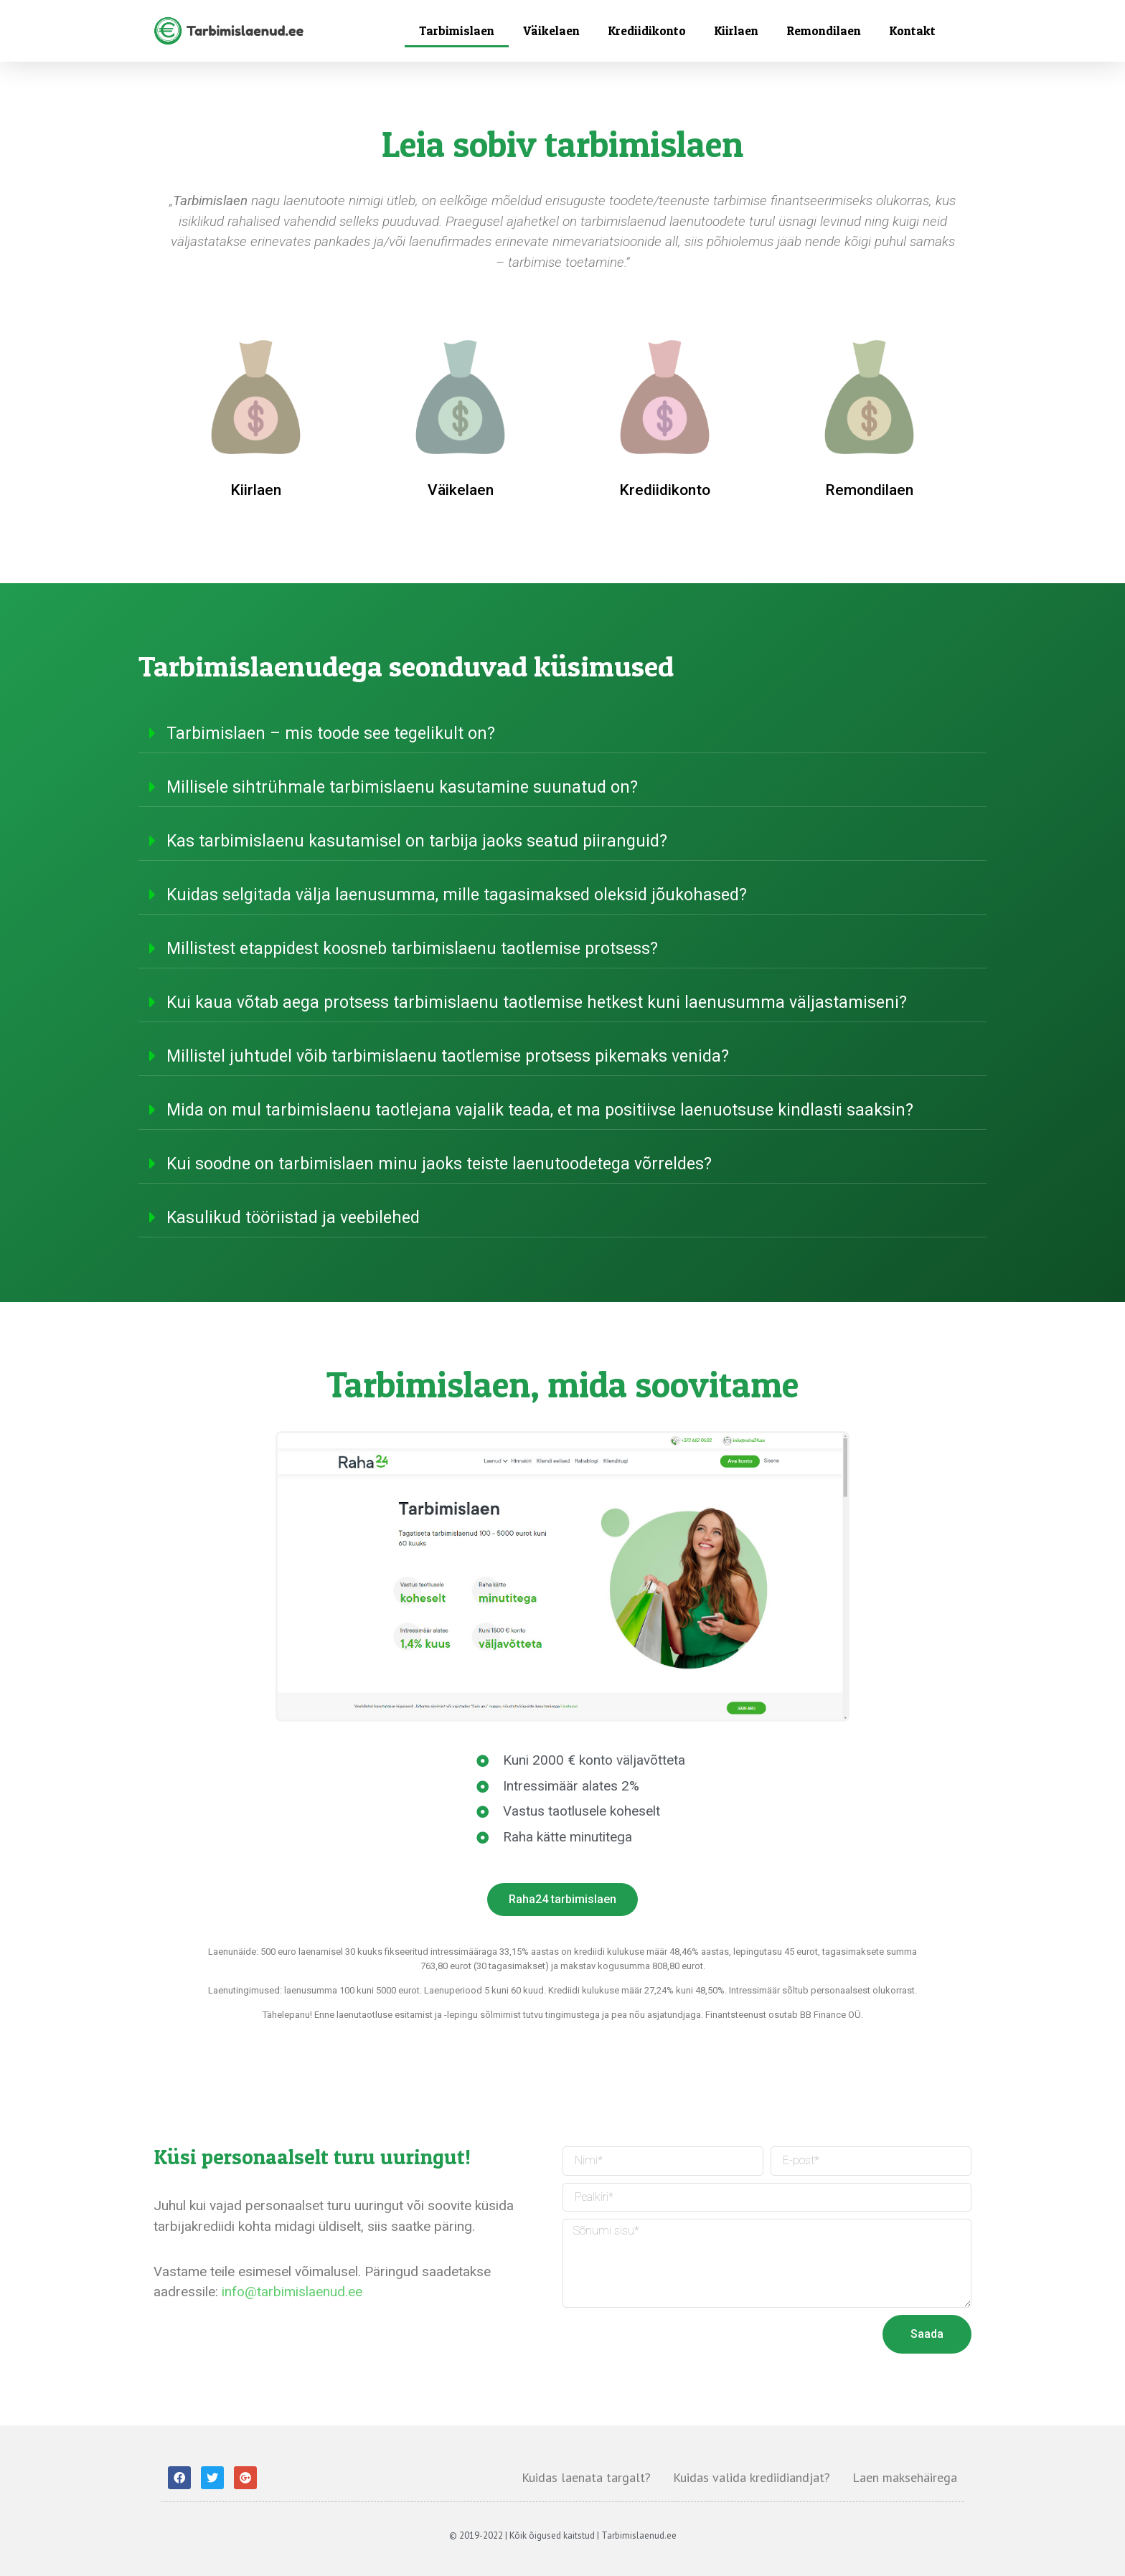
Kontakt (913, 30)
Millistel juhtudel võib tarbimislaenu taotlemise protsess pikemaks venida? (447, 1056)
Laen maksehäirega (904, 2477)
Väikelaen (551, 30)
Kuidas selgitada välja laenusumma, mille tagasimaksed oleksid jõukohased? (456, 895)
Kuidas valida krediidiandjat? (751, 2477)
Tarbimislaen (456, 30)
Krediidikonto (647, 30)
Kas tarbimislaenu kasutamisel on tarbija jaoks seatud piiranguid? (416, 841)
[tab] (562, 733)
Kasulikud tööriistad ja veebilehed (293, 1217)
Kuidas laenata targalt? (586, 2477)
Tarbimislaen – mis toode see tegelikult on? (330, 733)
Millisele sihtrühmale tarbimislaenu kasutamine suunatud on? (402, 787)
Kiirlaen (736, 30)
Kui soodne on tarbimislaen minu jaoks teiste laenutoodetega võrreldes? (439, 1164)
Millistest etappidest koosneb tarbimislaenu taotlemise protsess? (412, 948)
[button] (562, 1899)
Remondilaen (824, 30)
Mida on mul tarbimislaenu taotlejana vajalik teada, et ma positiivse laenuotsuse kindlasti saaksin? (539, 1110)
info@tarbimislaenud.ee (292, 2291)
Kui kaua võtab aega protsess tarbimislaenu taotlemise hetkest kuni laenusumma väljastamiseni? (536, 1002)
